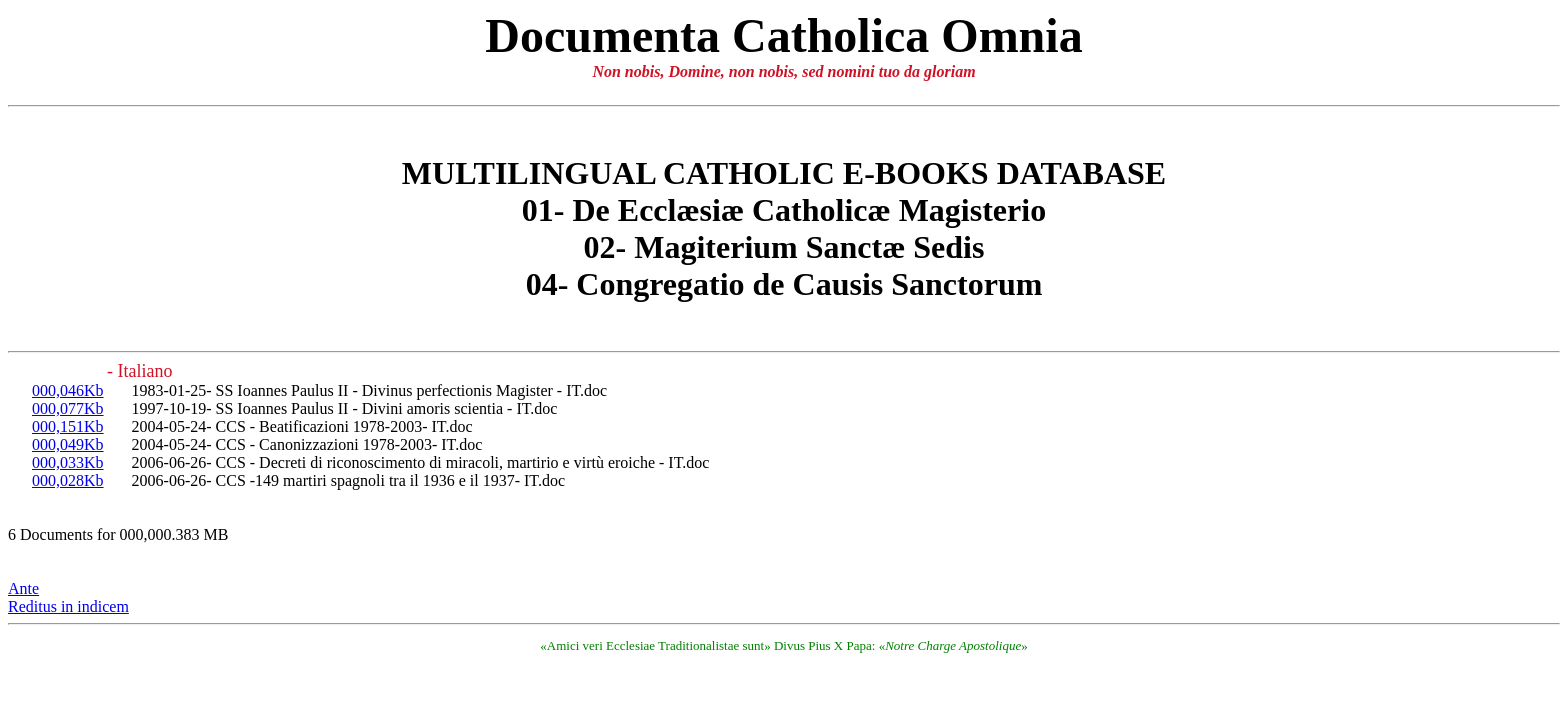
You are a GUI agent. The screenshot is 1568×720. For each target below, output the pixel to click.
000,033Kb (68, 462)
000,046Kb (68, 390)
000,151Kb (68, 426)
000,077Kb (68, 408)
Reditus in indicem (68, 606)
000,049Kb (68, 444)
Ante (23, 588)
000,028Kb (68, 480)
